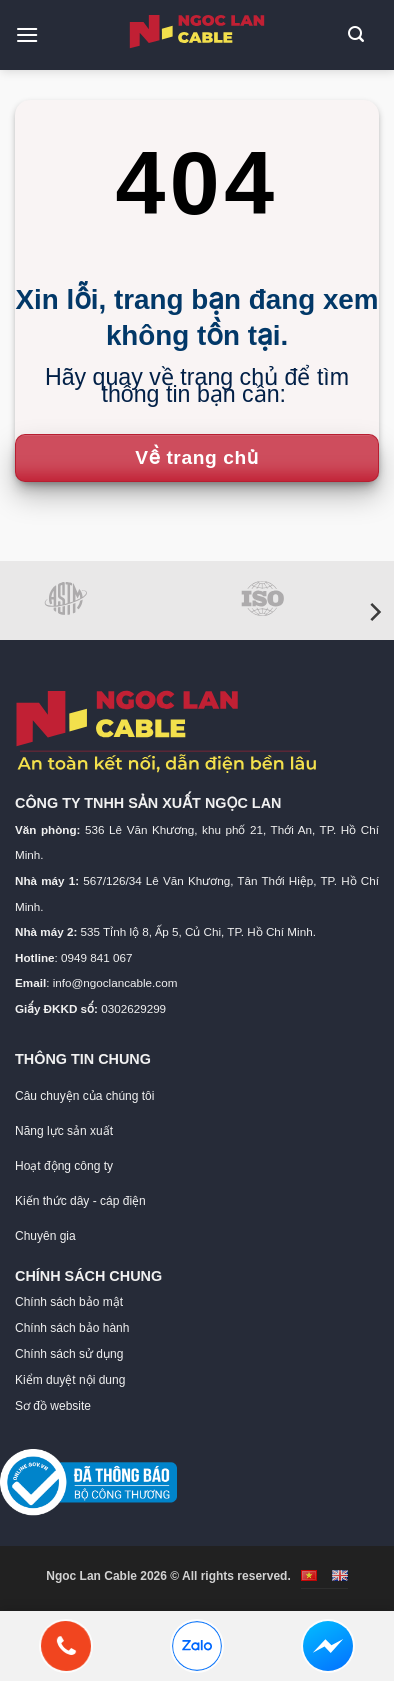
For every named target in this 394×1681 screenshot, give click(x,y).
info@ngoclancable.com (115, 982)
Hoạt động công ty (64, 1166)
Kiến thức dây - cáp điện (80, 1201)
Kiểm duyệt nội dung (70, 1380)
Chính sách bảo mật (69, 1302)
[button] (34, 34)
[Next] (374, 612)
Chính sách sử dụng (69, 1354)
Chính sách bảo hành (72, 1328)
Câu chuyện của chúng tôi (84, 1096)
